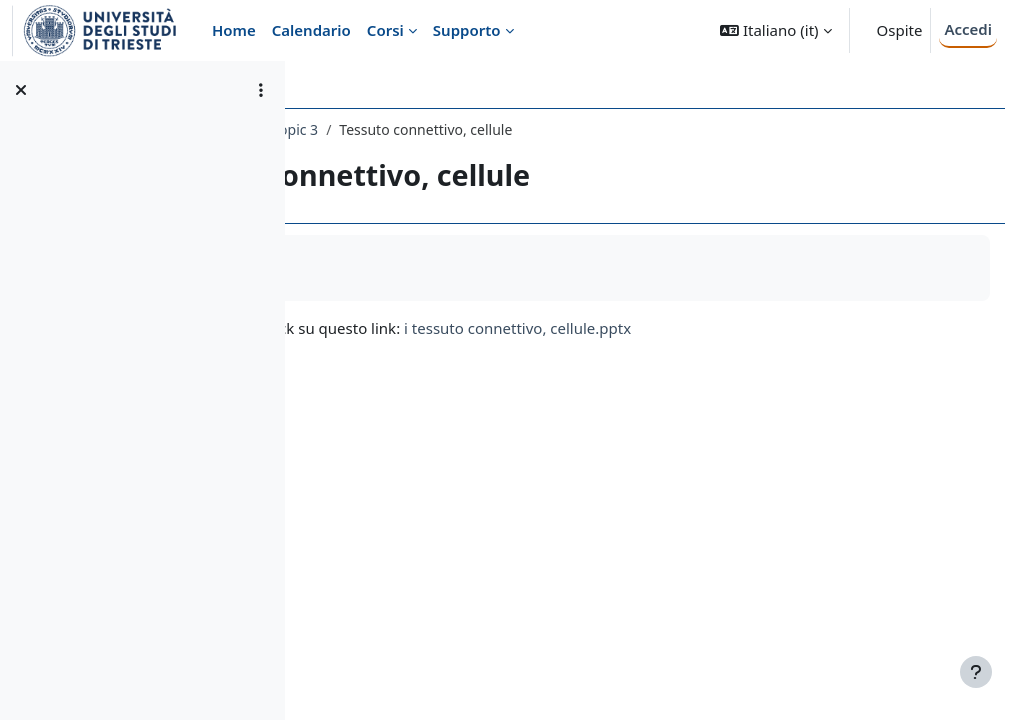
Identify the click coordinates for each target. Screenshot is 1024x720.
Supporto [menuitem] (467, 30)
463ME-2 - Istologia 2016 (405, 129)
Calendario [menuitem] (311, 30)
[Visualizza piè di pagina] (976, 672)
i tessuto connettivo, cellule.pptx (752, 328)
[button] (775, 30)
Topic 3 (530, 129)
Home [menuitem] (234, 30)
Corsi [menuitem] (385, 30)
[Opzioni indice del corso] (261, 90)
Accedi (968, 29)
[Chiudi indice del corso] (21, 90)
